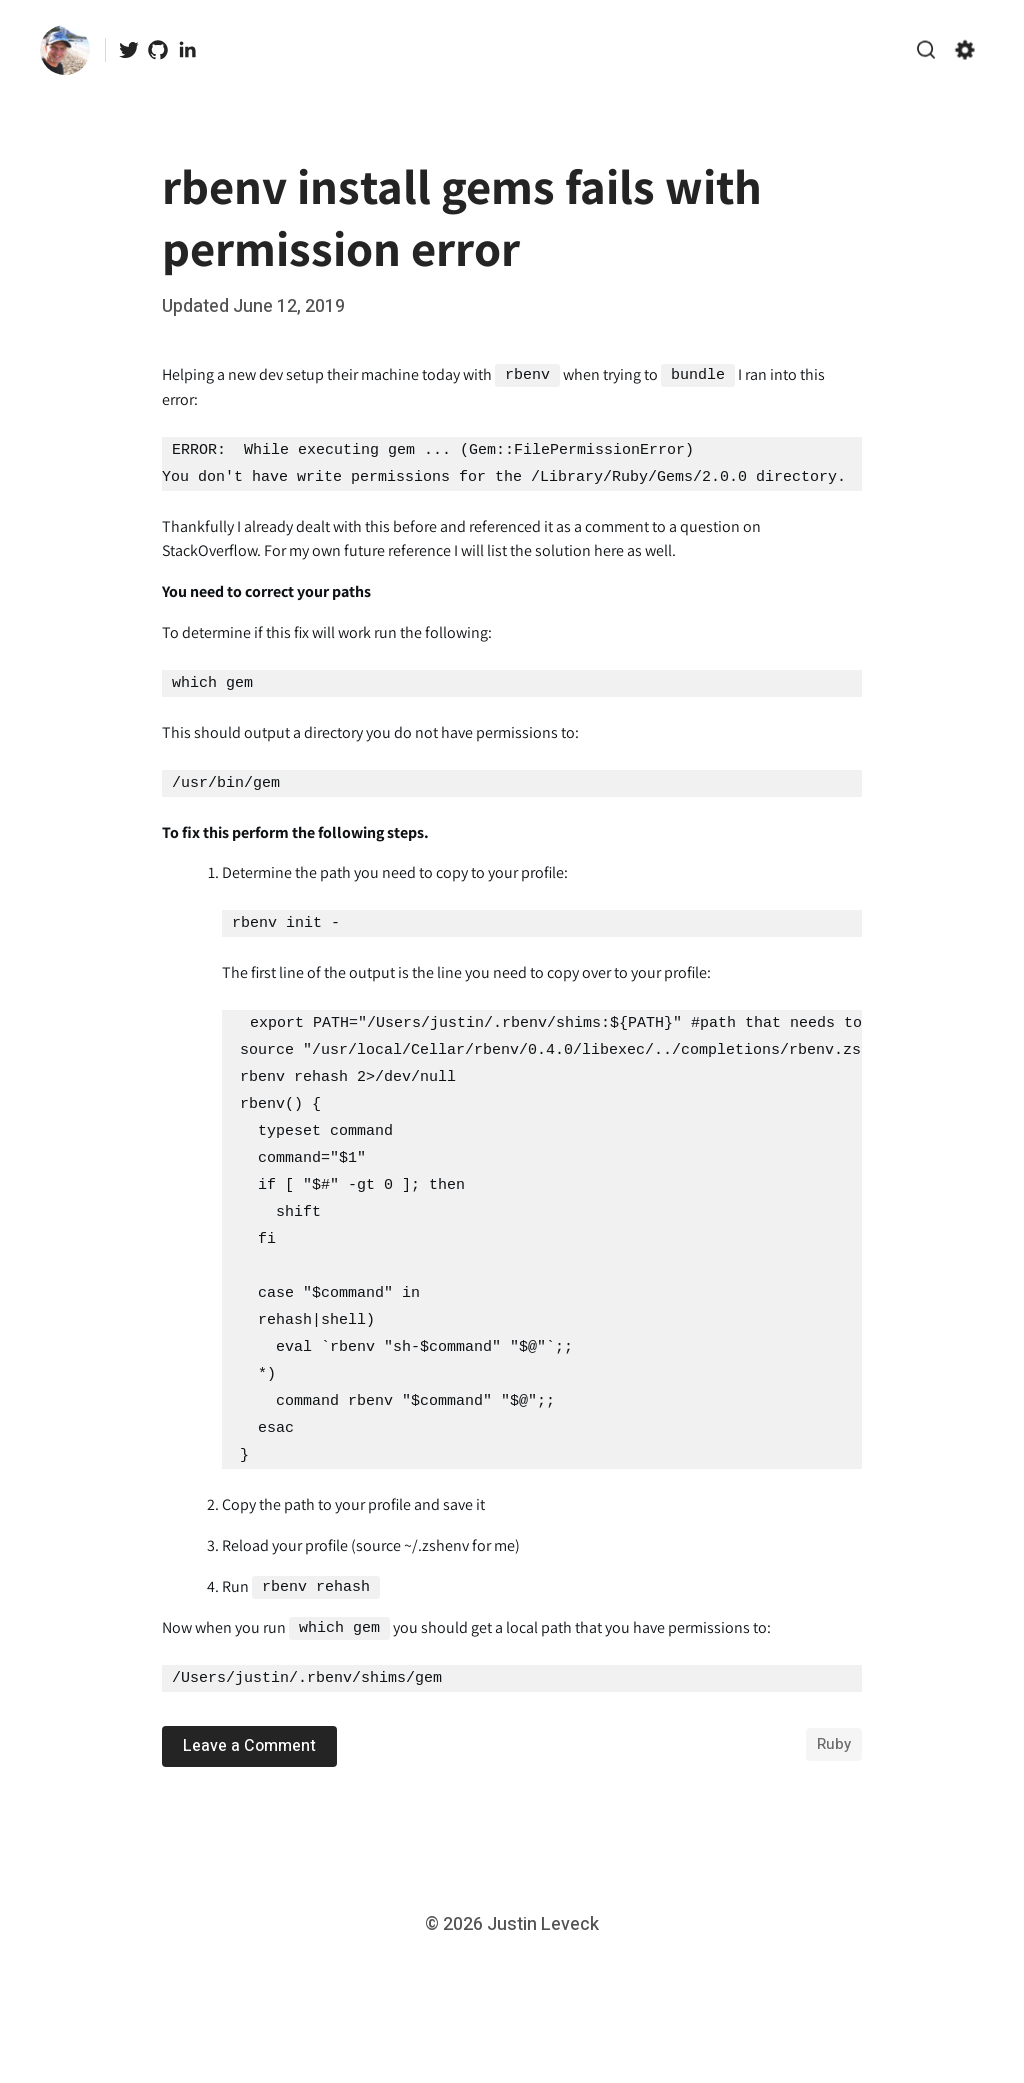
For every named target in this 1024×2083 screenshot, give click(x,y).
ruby (834, 1743)
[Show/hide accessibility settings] (965, 50)
